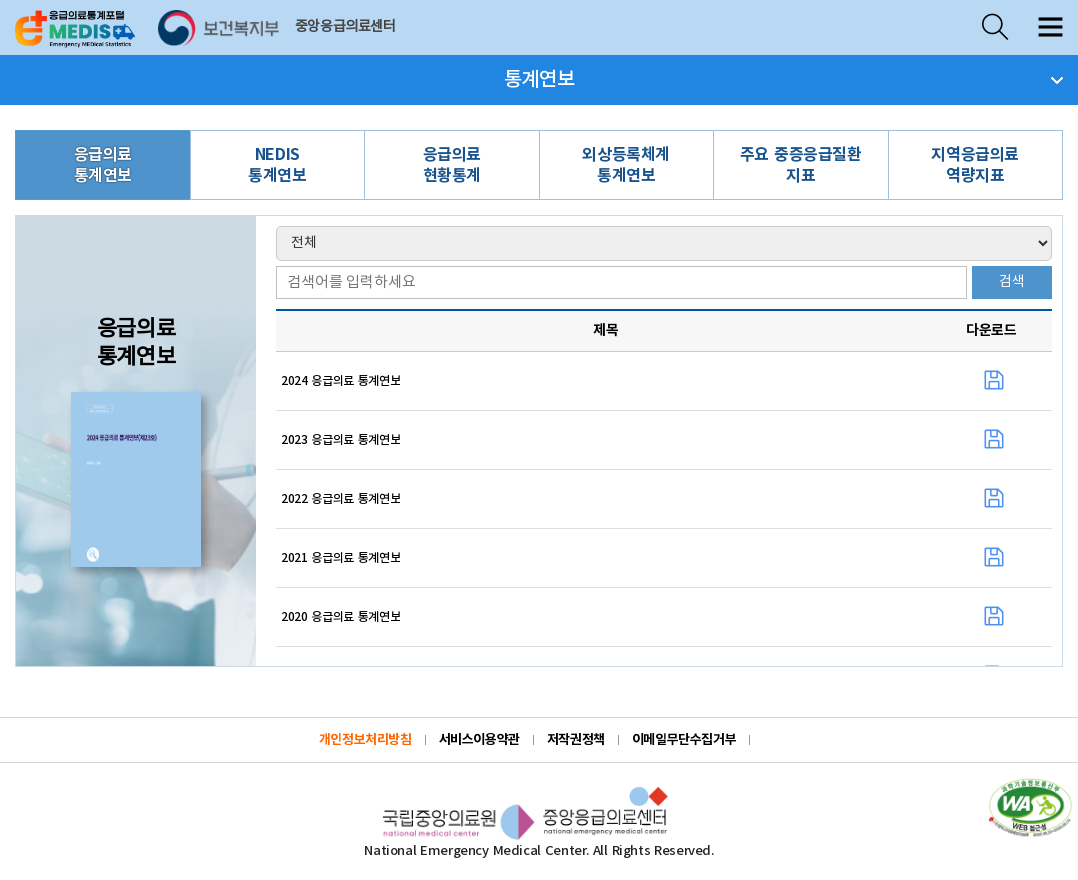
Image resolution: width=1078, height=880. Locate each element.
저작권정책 (576, 740)
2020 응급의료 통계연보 (340, 617)
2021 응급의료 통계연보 (340, 558)
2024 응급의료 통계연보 (340, 381)
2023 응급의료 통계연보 (340, 440)
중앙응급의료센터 (345, 27)
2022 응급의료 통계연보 (340, 499)
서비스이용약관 (479, 740)
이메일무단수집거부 (684, 740)
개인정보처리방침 (365, 740)
